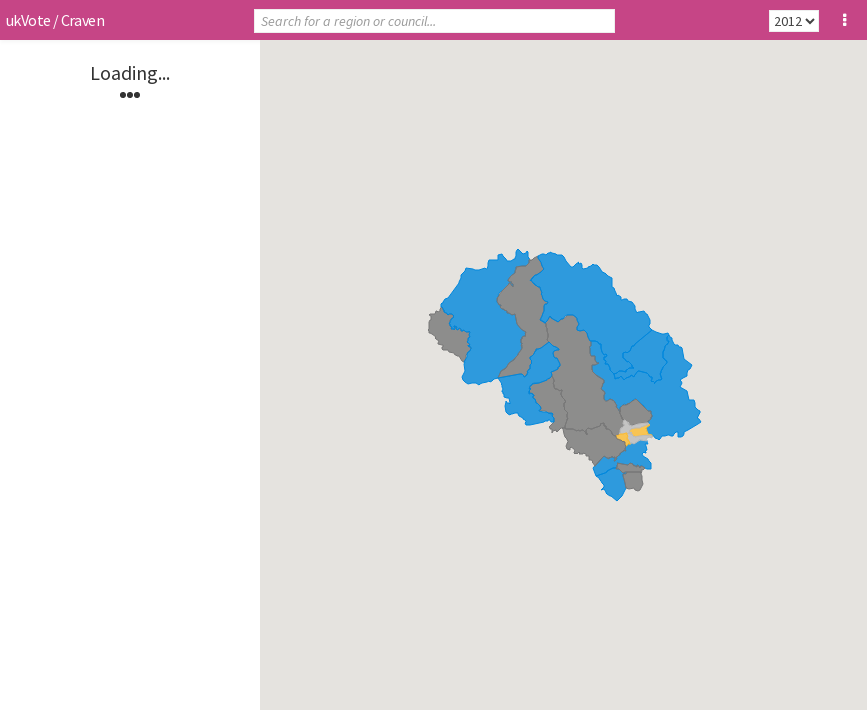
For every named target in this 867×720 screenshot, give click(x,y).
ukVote (28, 20)
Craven (82, 20)
